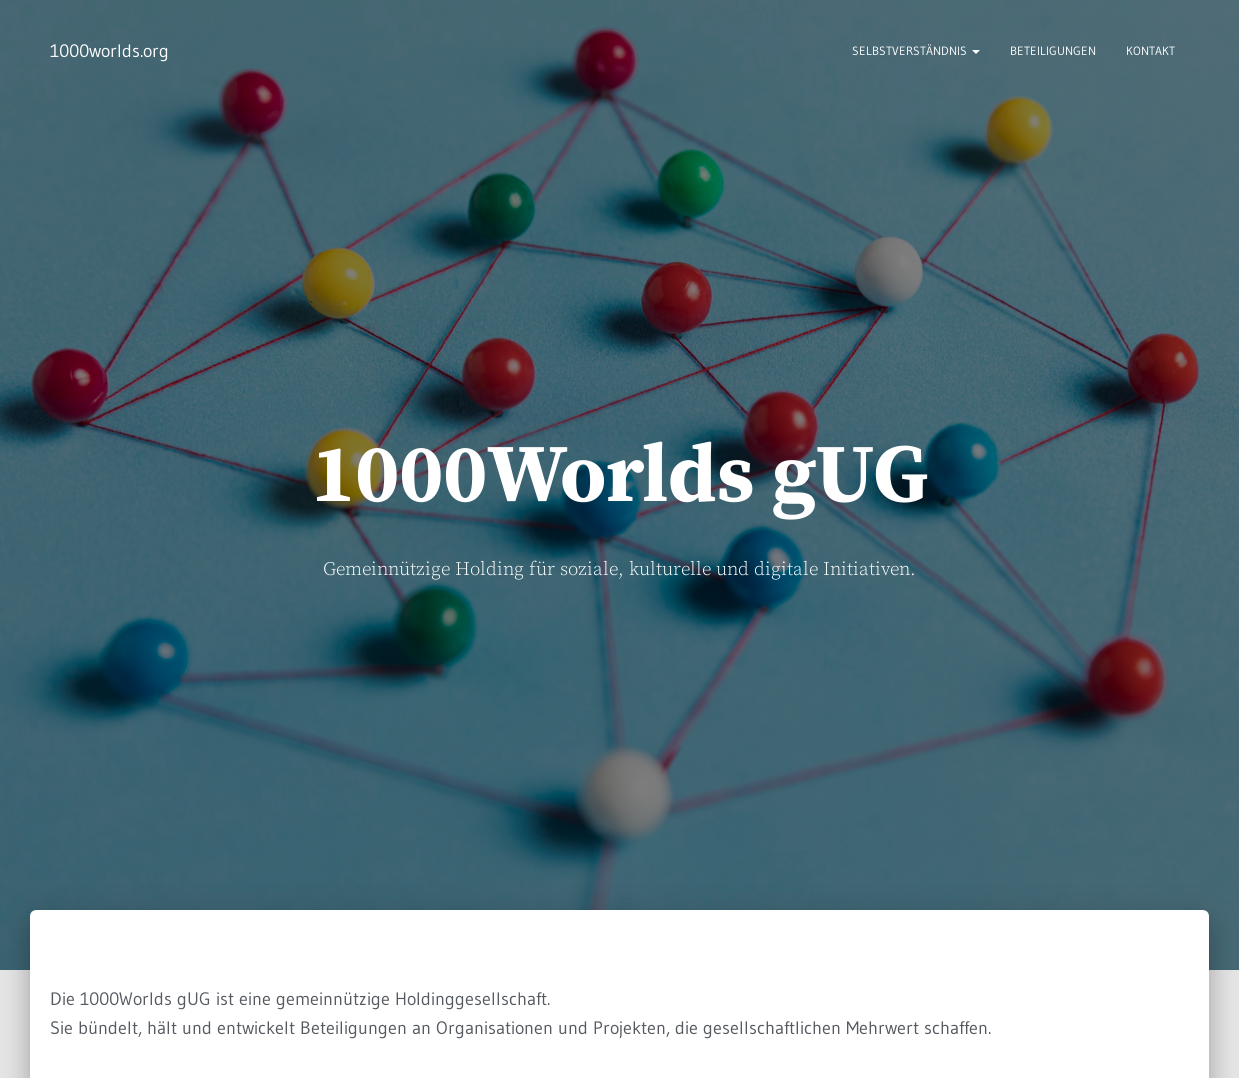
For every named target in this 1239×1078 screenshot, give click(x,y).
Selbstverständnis (916, 50)
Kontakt (1150, 50)
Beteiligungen (1053, 50)
